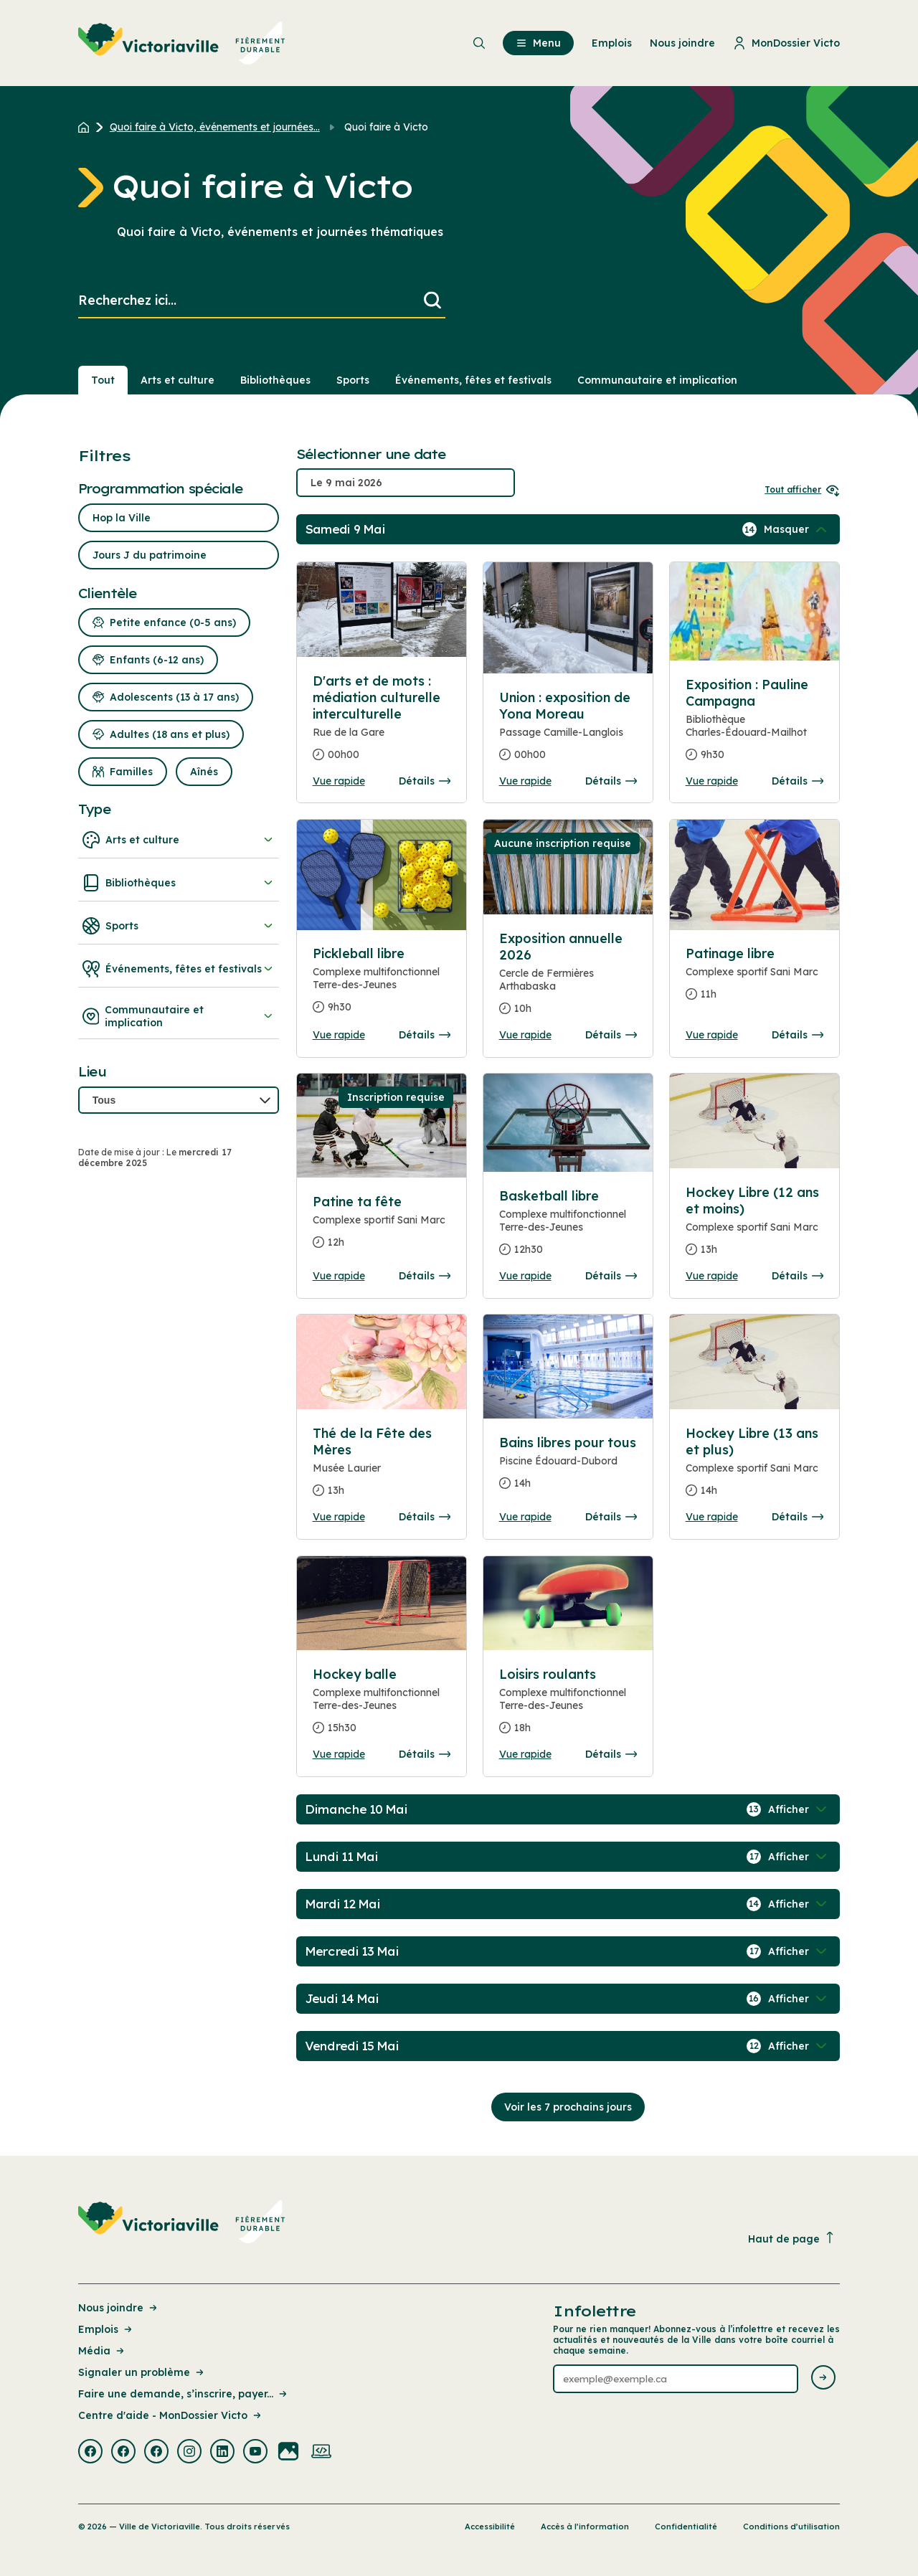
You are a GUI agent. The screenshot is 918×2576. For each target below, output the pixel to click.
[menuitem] (181, 43)
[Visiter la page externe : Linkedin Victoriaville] (222, 2452)
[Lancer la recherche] (432, 300)
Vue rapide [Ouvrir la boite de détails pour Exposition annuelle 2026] (525, 1034)
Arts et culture (178, 839)
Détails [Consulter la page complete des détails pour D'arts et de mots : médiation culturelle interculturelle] (424, 781)
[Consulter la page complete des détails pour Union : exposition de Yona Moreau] (568, 732)
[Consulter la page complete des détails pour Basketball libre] (568, 1228)
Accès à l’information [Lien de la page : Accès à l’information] (585, 2526)
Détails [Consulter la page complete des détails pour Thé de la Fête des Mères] (424, 1516)
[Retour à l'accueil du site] (87, 126)
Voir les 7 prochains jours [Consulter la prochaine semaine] (568, 2107)
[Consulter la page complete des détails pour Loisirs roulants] (568, 1707)
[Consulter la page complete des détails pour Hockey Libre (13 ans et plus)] (755, 1467)
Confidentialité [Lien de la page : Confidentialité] (686, 2526)
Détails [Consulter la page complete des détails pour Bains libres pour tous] (611, 1516)
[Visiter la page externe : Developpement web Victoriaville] (321, 2452)
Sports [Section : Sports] (352, 380)
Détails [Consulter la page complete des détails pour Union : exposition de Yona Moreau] (611, 781)
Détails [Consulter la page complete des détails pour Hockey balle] (424, 1754)
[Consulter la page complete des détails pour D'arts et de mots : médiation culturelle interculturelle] (381, 609)
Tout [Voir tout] (103, 380)
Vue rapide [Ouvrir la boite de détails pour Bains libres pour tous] (525, 1516)
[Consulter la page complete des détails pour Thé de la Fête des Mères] (382, 1467)
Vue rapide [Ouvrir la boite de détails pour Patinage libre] (712, 1034)
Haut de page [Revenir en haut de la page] (792, 2238)
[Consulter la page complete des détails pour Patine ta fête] (382, 1227)
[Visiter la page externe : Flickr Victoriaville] (288, 2452)
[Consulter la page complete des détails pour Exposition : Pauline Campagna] (755, 725)
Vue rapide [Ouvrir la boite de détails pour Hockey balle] (339, 1754)
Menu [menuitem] (538, 43)
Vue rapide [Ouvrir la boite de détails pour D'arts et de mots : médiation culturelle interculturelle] (339, 781)
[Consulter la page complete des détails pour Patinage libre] (755, 979)
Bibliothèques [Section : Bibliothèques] (275, 380)
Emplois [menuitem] (612, 43)
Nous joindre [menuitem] (682, 43)
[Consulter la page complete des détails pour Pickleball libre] (382, 986)
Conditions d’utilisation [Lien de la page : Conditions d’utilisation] (791, 2526)
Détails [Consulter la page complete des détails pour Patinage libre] (797, 1034)
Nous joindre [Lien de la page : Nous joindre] (118, 2307)
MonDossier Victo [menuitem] (786, 43)
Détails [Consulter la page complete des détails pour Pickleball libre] (424, 1034)
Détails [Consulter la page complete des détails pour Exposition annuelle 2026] (611, 1034)
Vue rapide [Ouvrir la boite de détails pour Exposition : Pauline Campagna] (712, 781)
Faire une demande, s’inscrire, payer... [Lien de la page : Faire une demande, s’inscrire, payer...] (183, 2393)
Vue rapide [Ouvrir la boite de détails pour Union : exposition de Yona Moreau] (525, 781)
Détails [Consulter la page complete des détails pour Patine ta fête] (424, 1275)
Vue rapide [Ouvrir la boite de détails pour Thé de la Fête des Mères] (339, 1516)
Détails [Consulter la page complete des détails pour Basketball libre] (611, 1275)
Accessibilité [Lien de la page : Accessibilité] (490, 2526)
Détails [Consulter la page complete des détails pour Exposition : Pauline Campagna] (797, 781)
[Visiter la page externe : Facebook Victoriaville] (90, 2452)
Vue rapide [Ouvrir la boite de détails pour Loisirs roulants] (525, 1754)
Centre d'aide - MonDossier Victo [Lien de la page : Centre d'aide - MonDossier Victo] (170, 2415)
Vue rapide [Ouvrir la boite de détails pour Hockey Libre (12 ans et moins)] (712, 1275)
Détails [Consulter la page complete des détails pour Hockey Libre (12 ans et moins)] (797, 1275)
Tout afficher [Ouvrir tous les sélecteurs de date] (802, 489)
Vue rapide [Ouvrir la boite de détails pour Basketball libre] (525, 1275)
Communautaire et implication (178, 1016)
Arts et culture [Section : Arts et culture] (177, 380)
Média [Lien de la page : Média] (102, 2350)
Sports (178, 925)
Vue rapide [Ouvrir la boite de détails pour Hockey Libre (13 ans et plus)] (712, 1516)
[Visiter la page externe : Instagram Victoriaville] (189, 2452)
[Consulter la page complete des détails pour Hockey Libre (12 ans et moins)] (755, 1226)
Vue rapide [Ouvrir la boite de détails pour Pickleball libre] (339, 1034)
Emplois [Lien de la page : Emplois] (106, 2329)
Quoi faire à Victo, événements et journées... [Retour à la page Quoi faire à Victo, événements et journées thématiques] (215, 126)
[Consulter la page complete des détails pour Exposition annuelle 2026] (568, 979)
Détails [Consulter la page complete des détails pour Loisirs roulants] (611, 1754)
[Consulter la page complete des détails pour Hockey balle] (382, 1707)
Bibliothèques (178, 882)
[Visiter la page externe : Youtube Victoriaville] (255, 2452)
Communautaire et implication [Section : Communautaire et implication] (657, 380)
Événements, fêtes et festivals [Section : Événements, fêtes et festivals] (473, 380)
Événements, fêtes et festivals (178, 968)
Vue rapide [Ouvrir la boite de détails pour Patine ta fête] (339, 1275)
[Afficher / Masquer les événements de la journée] (797, 529)
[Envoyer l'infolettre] (823, 2378)
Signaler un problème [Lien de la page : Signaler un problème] (142, 2372)
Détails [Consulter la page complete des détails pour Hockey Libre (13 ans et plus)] (797, 1516)
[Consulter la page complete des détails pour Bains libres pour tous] (568, 1468)
